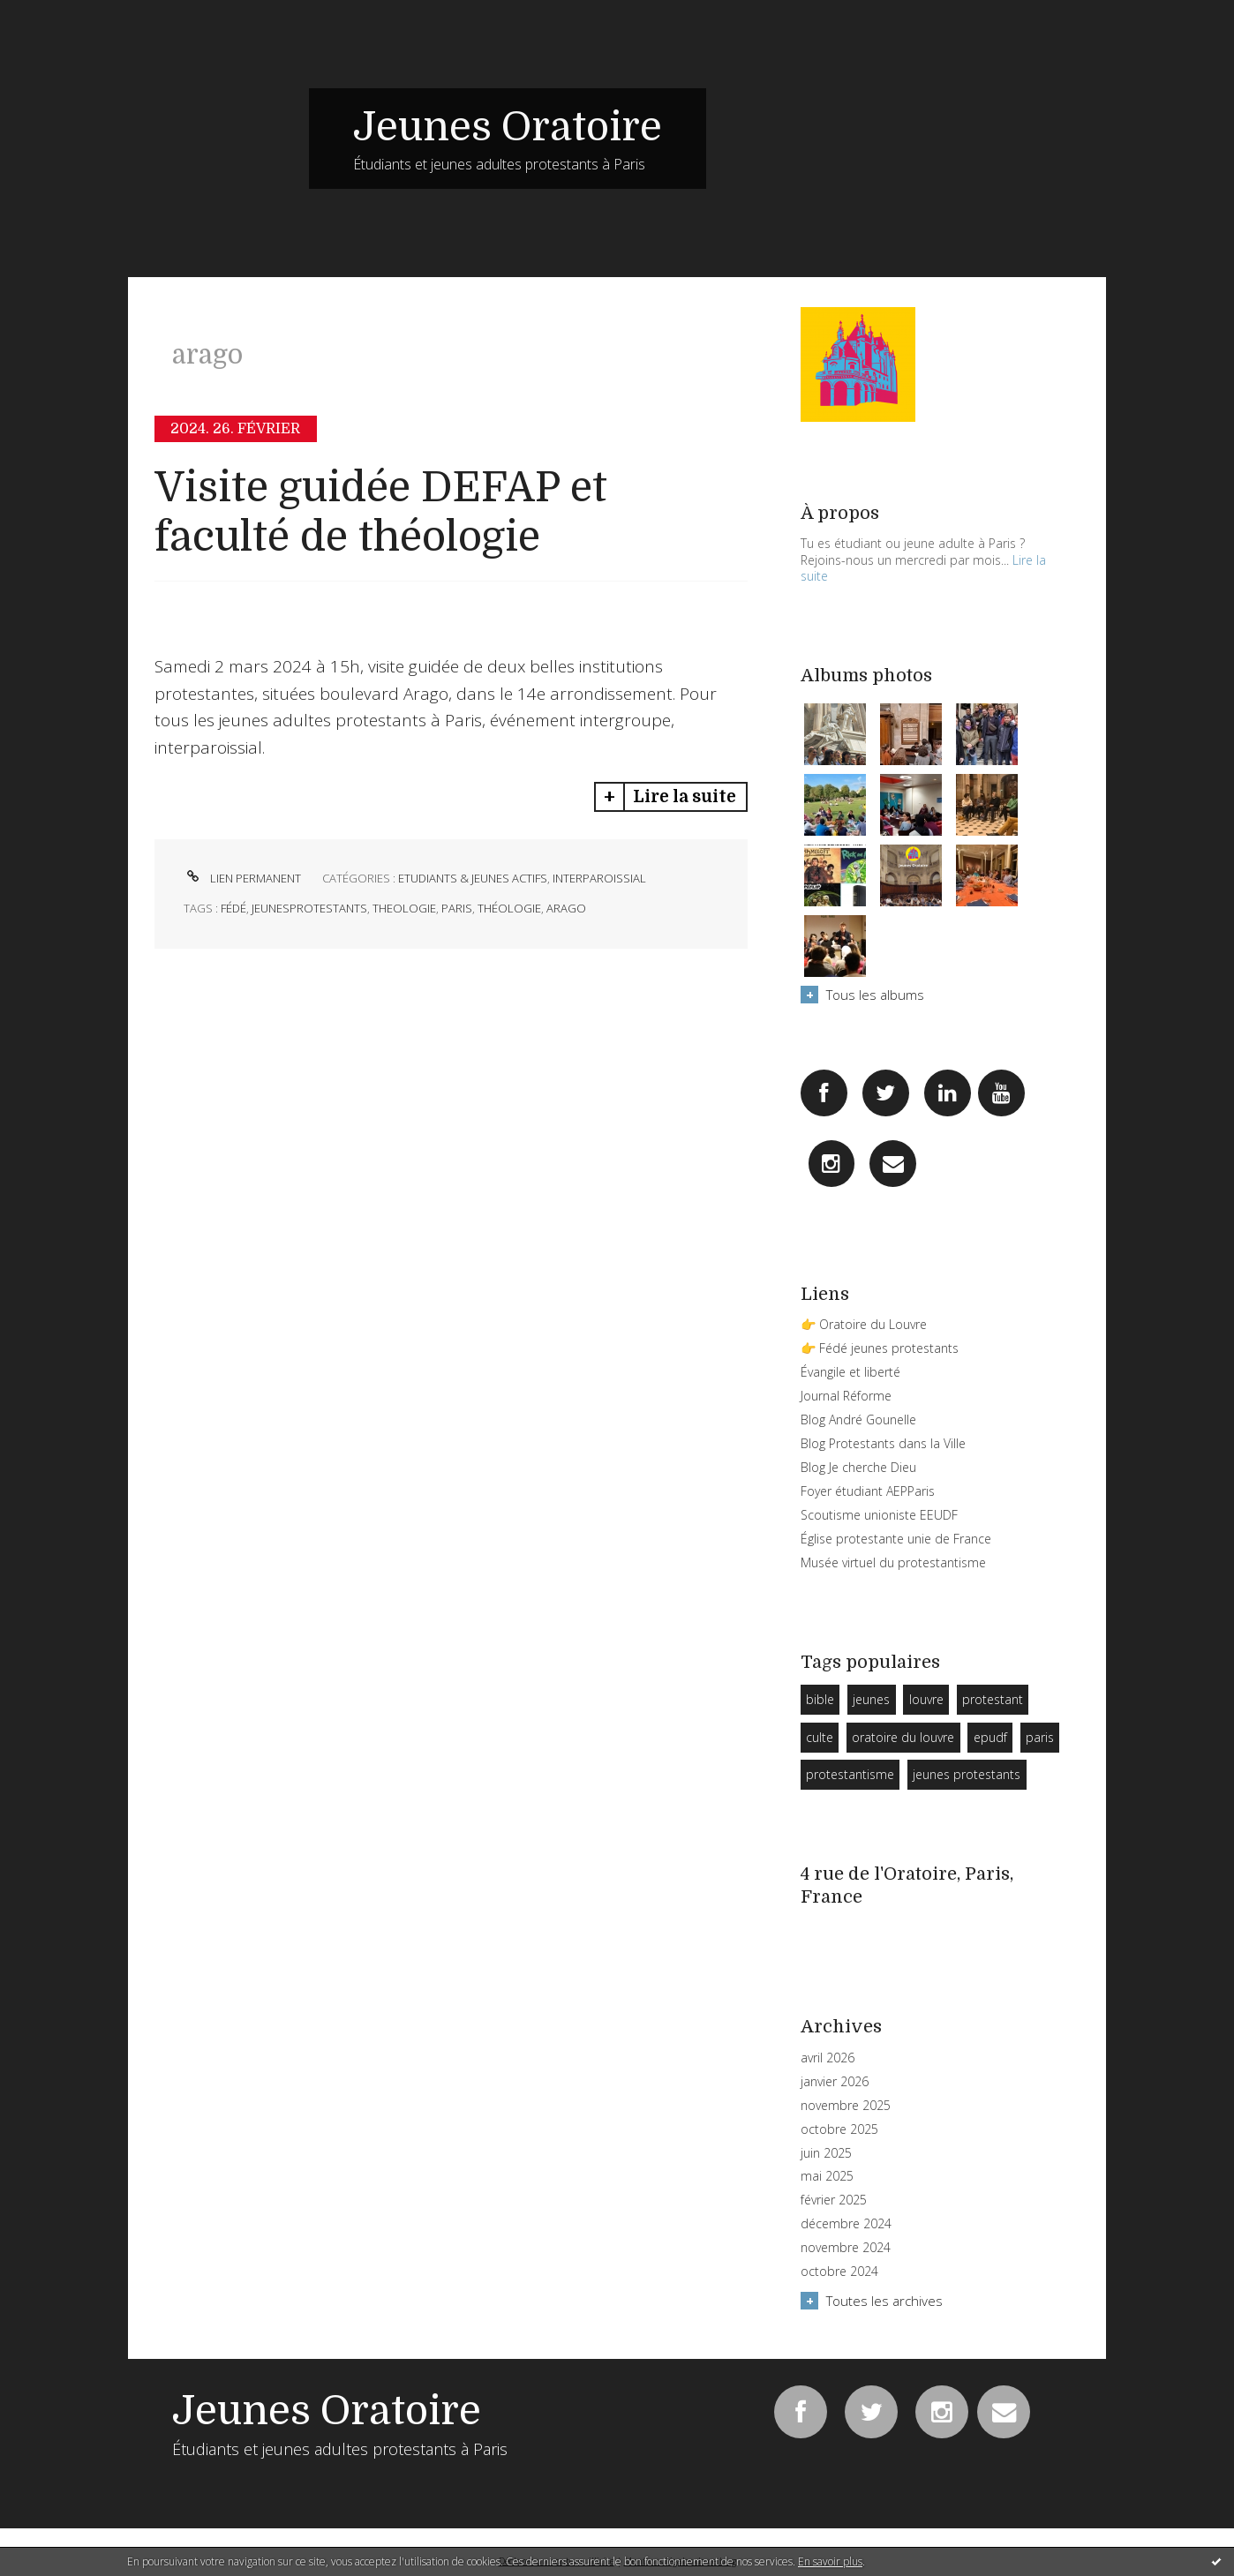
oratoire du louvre (903, 1737)
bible (820, 1699)
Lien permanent (242, 878)
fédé (233, 908)
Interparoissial (599, 878)
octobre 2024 (839, 2271)
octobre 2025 (839, 2129)
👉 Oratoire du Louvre (864, 1324)
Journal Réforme (846, 1395)
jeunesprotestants (309, 908)
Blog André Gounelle (858, 1419)
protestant (992, 1699)
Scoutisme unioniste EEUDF (879, 1514)
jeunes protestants (966, 1774)
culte (819, 1737)
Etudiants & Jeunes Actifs (472, 878)
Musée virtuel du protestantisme (893, 1562)
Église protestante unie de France (896, 1538)
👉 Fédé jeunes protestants (880, 1348)
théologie (509, 908)
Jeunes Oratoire (507, 127)
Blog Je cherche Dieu (858, 1467)
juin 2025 (826, 2153)
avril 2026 (827, 2058)
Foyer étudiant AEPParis (868, 1491)
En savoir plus (830, 2561)
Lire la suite (684, 797)
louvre (926, 1699)
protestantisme (850, 1774)
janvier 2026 (835, 2082)
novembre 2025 (846, 2106)
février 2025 (834, 2200)
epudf (990, 1737)
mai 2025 (827, 2176)
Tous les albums (875, 994)
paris (456, 908)
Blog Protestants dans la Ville (883, 1443)
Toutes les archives (884, 2300)
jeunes (871, 1699)
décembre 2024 (846, 2224)
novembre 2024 (846, 2248)
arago (566, 908)
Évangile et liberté (850, 1371)
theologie (404, 908)
